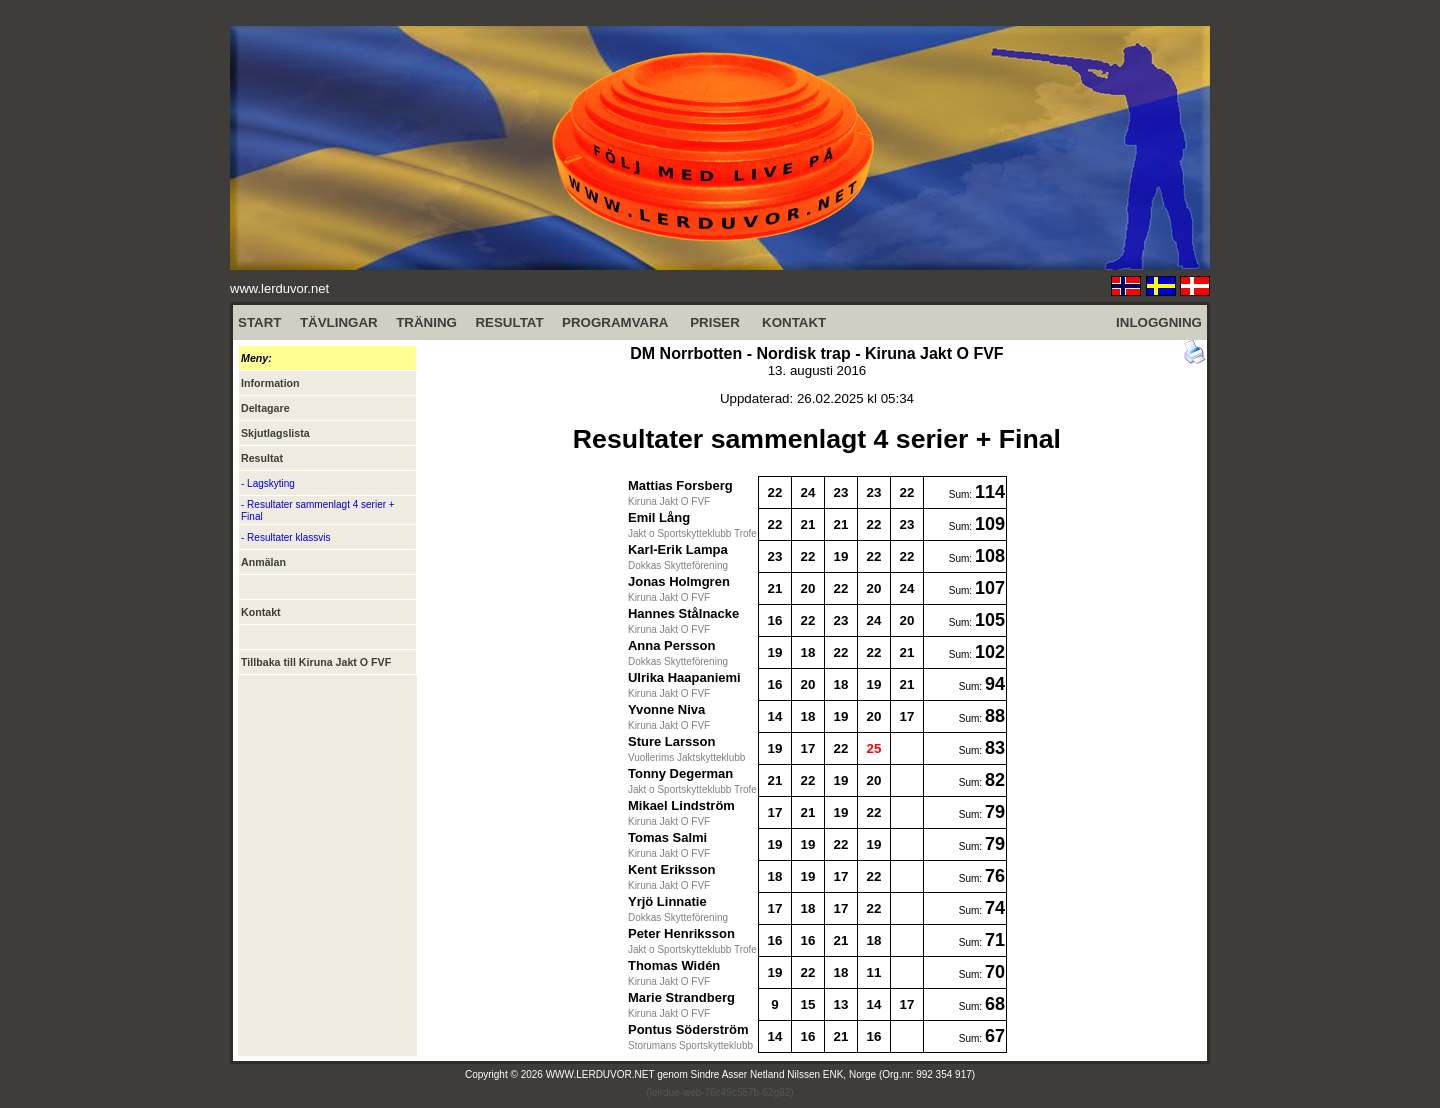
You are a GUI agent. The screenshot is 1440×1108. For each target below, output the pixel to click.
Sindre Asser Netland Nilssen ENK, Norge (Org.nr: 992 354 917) (833, 1074)
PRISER (715, 322)
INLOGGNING (1159, 322)
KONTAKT (794, 322)
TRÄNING (426, 322)
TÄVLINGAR (339, 322)
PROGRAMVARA (615, 322)
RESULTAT (509, 322)
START (259, 322)
